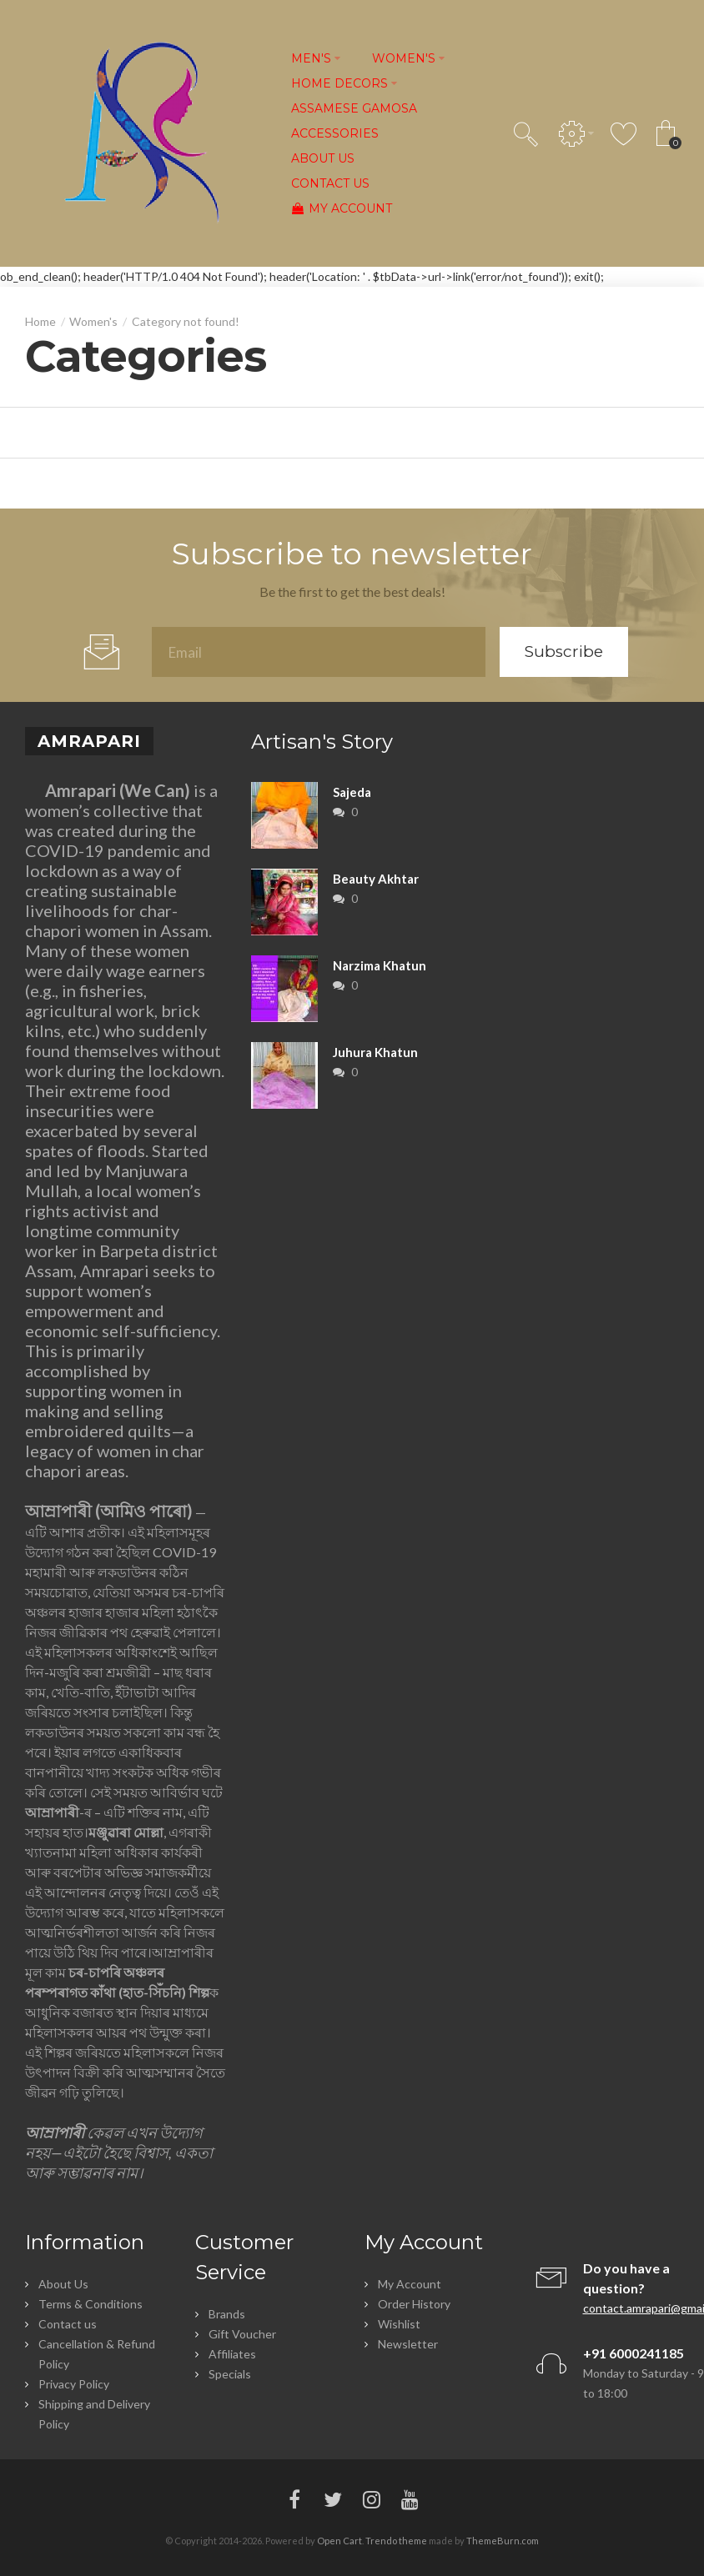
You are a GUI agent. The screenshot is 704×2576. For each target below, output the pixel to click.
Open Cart (339, 2540)
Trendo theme (396, 2540)
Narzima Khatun (379, 965)
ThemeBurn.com (502, 2540)
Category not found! (185, 321)
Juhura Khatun (375, 1052)
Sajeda (352, 791)
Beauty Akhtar (376, 878)
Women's (93, 321)
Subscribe (564, 651)
